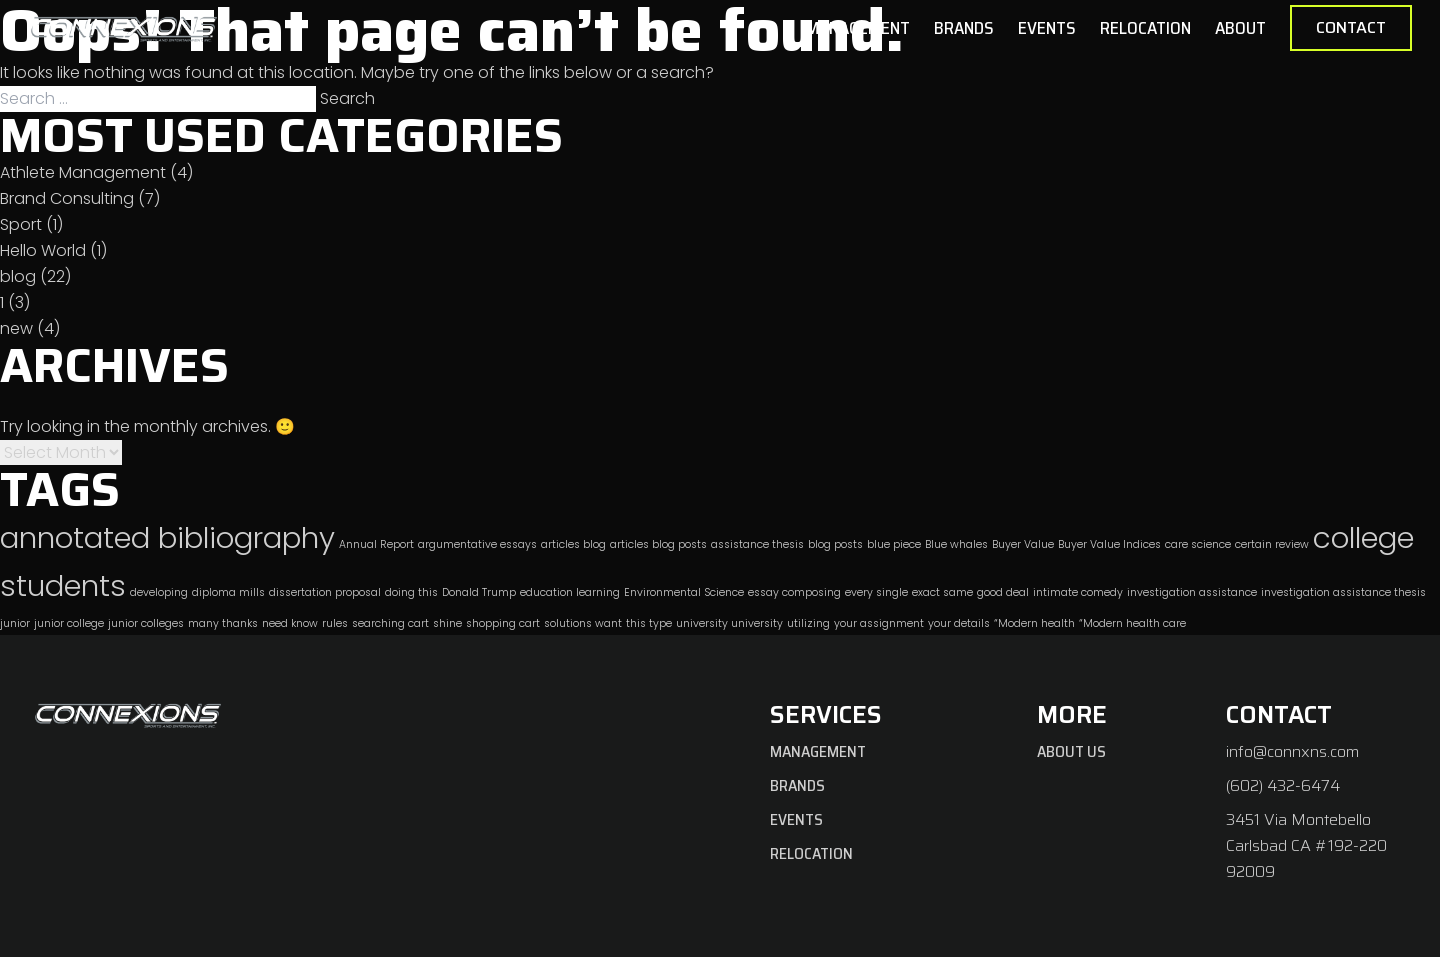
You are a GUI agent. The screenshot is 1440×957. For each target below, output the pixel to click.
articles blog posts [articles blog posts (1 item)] (658, 544)
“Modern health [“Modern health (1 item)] (1034, 623)
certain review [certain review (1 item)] (1272, 544)
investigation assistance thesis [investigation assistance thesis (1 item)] (1343, 592)
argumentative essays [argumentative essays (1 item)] (477, 544)
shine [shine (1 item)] (447, 623)
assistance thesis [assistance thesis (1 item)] (757, 544)
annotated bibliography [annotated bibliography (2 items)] (167, 537)
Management (858, 28)
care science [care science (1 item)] (1198, 544)
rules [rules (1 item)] (335, 623)
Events (1047, 28)
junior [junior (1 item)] (15, 623)
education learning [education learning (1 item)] (570, 592)
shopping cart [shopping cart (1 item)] (503, 623)
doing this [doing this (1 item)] (411, 592)
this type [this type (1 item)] (649, 623)
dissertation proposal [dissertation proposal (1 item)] (325, 592)
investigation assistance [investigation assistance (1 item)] (1192, 592)
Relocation (1145, 28)
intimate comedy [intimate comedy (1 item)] (1078, 592)
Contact (1351, 27)
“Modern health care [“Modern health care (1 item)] (1132, 623)
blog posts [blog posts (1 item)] (835, 544)
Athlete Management (83, 172)
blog (18, 276)
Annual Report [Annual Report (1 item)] (376, 544)
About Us (1071, 751)
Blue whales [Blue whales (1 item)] (956, 544)
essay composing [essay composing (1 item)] (794, 592)
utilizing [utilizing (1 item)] (808, 623)
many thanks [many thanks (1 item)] (223, 623)
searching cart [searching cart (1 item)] (390, 623)
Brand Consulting (67, 198)
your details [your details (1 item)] (959, 623)
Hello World (43, 250)
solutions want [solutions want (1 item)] (583, 623)
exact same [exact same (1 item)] (942, 592)
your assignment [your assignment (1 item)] (879, 623)
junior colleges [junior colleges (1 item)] (146, 623)
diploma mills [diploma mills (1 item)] (228, 592)
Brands (964, 28)
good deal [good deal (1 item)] (1003, 592)
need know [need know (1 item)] (290, 623)
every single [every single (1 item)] (876, 592)
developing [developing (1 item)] (159, 592)
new (16, 328)
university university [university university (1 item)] (729, 623)
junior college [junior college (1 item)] (69, 623)
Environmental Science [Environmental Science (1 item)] (684, 592)
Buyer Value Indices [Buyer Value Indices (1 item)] (1109, 544)
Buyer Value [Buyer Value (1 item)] (1023, 544)
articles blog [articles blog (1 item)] (573, 544)
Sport (21, 224)
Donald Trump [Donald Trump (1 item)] (479, 592)
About (1240, 28)
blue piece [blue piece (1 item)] (894, 544)
